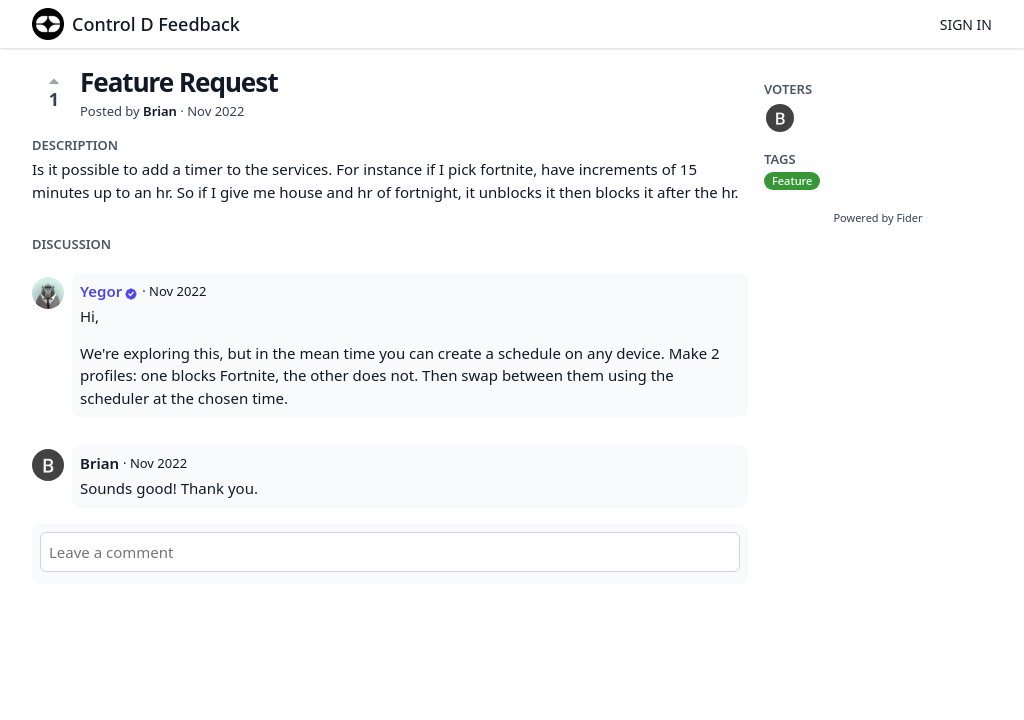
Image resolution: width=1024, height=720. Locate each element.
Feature (792, 180)
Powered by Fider (877, 217)
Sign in (966, 24)
